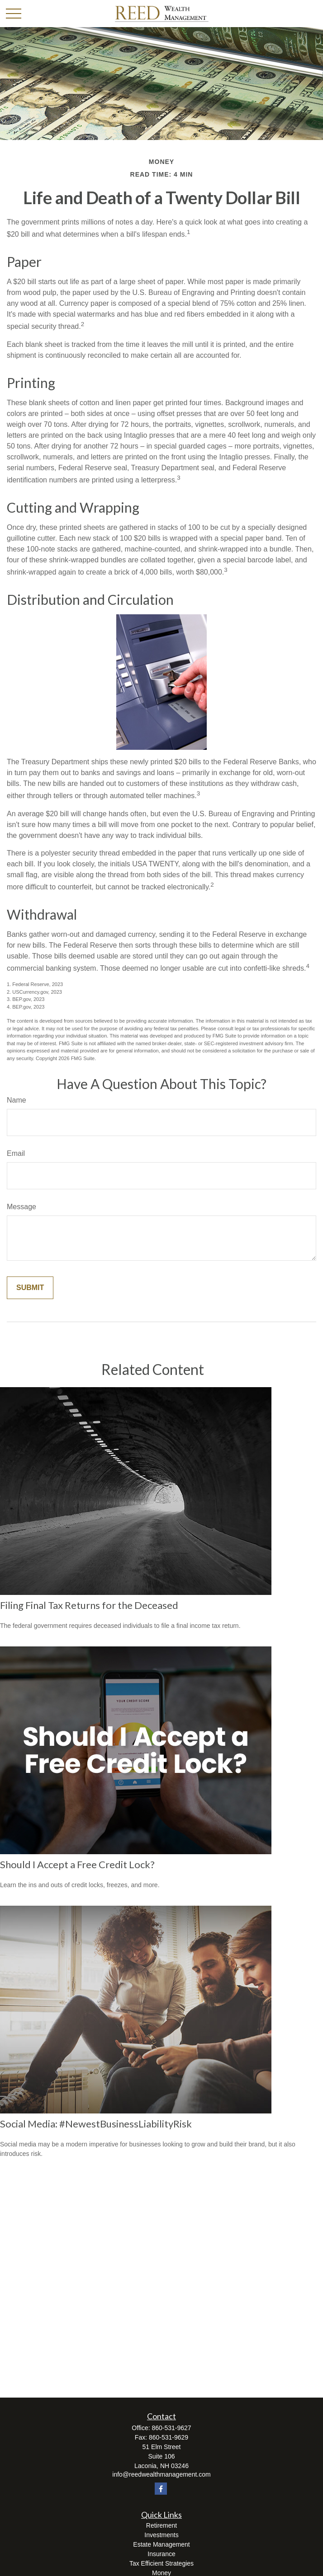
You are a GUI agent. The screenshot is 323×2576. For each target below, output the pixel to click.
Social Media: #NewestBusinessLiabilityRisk (96, 2124)
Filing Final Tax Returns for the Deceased (89, 1605)
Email (16, 1153)
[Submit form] (30, 1287)
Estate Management (161, 2544)
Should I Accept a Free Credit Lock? (77, 1864)
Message (21, 1207)
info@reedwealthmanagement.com (161, 2474)
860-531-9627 (171, 2427)
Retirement (161, 2525)
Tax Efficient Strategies (161, 2563)
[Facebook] (161, 2488)
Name (16, 1100)
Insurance (161, 2553)
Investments (161, 2535)
